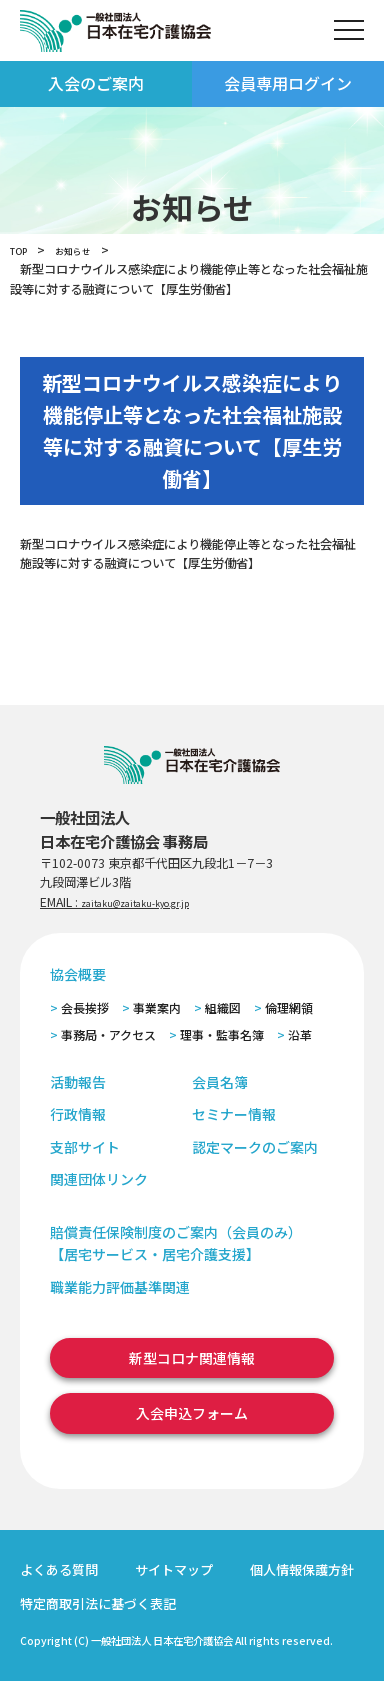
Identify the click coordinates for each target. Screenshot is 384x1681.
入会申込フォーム (192, 1413)
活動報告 (78, 1082)
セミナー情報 (234, 1114)
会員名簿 (220, 1082)
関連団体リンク (99, 1179)
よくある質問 (59, 1569)
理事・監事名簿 (222, 1034)
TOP (23, 250)
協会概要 (78, 974)
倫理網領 (289, 1007)
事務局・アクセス (108, 1034)
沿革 (300, 1034)
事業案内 (157, 1007)
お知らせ (88, 250)
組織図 (223, 1007)
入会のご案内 (96, 83)
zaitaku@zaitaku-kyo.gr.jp (155, 902)
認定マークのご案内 (255, 1147)
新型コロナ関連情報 (192, 1358)
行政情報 (78, 1114)
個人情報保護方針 (302, 1569)
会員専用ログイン (288, 83)
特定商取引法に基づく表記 (98, 1603)
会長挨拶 (85, 1007)
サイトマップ (174, 1569)
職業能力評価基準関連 (120, 1287)
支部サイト (85, 1147)
